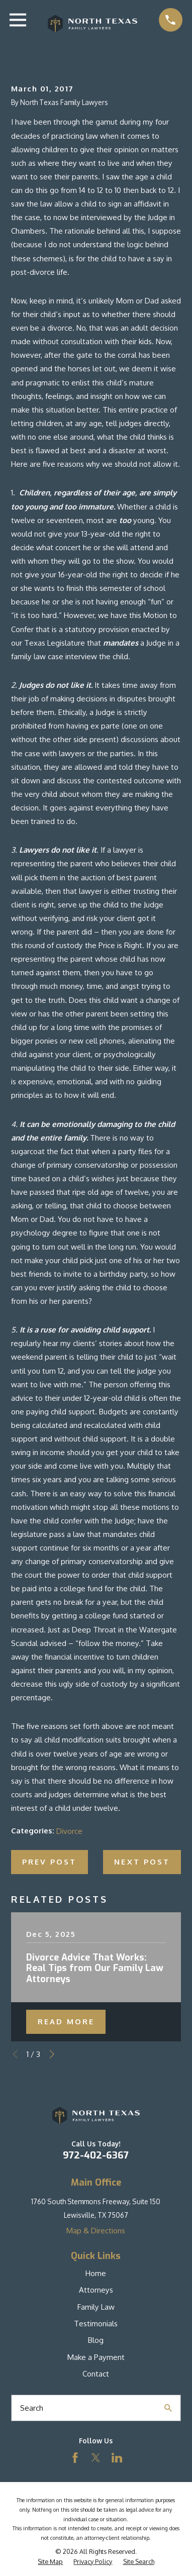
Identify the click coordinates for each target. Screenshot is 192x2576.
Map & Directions (95, 2230)
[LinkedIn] (117, 2457)
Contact (95, 2374)
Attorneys (96, 2290)
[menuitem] (50, 2561)
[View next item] (52, 2054)
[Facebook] (75, 2457)
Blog (96, 2340)
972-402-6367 (96, 2155)
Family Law (96, 2307)
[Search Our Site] (168, 2408)
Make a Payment (96, 2357)
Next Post (141, 1862)
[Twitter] (95, 2457)
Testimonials (96, 2323)
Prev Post (49, 1862)
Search (31, 2408)
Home (95, 2273)
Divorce (69, 1831)
